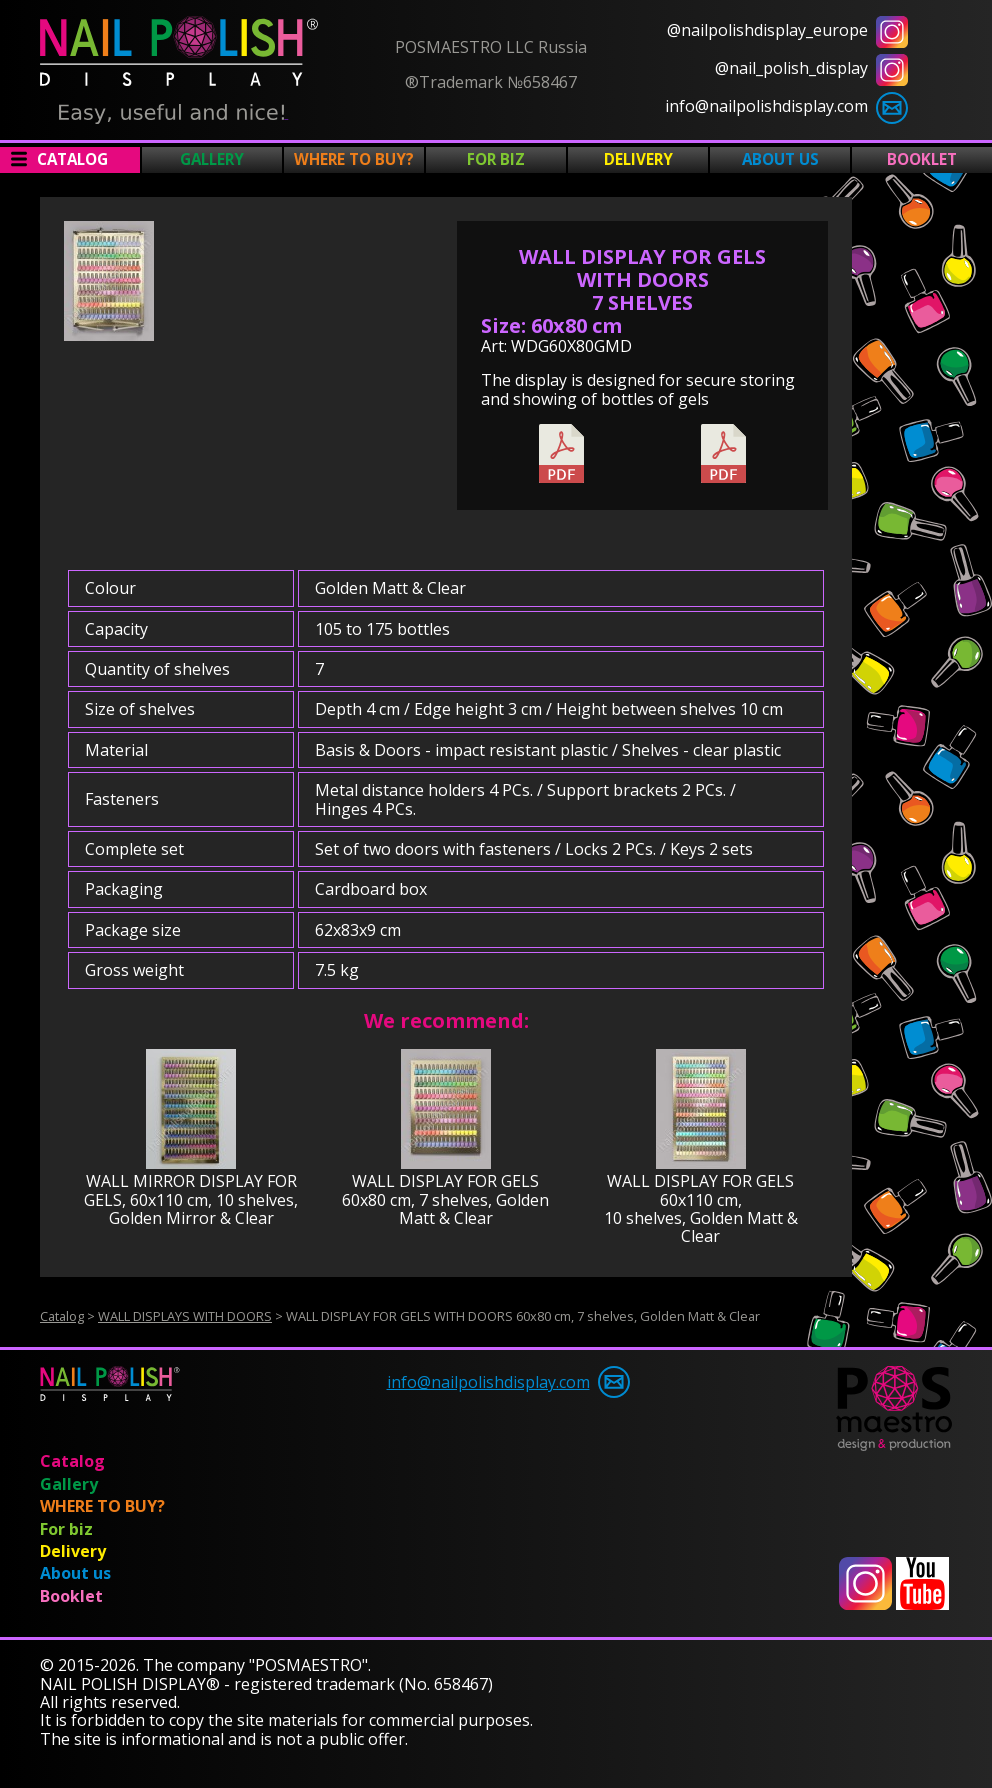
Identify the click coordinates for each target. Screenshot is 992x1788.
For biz (496, 159)
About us (780, 159)
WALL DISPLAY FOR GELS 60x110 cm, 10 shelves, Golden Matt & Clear (701, 1209)
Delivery (638, 159)
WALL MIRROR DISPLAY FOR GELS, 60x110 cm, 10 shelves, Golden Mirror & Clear (191, 1199)
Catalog (72, 159)
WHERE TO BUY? (354, 159)
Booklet (922, 159)
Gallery (212, 159)
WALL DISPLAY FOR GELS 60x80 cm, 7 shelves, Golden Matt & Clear (445, 1199)
